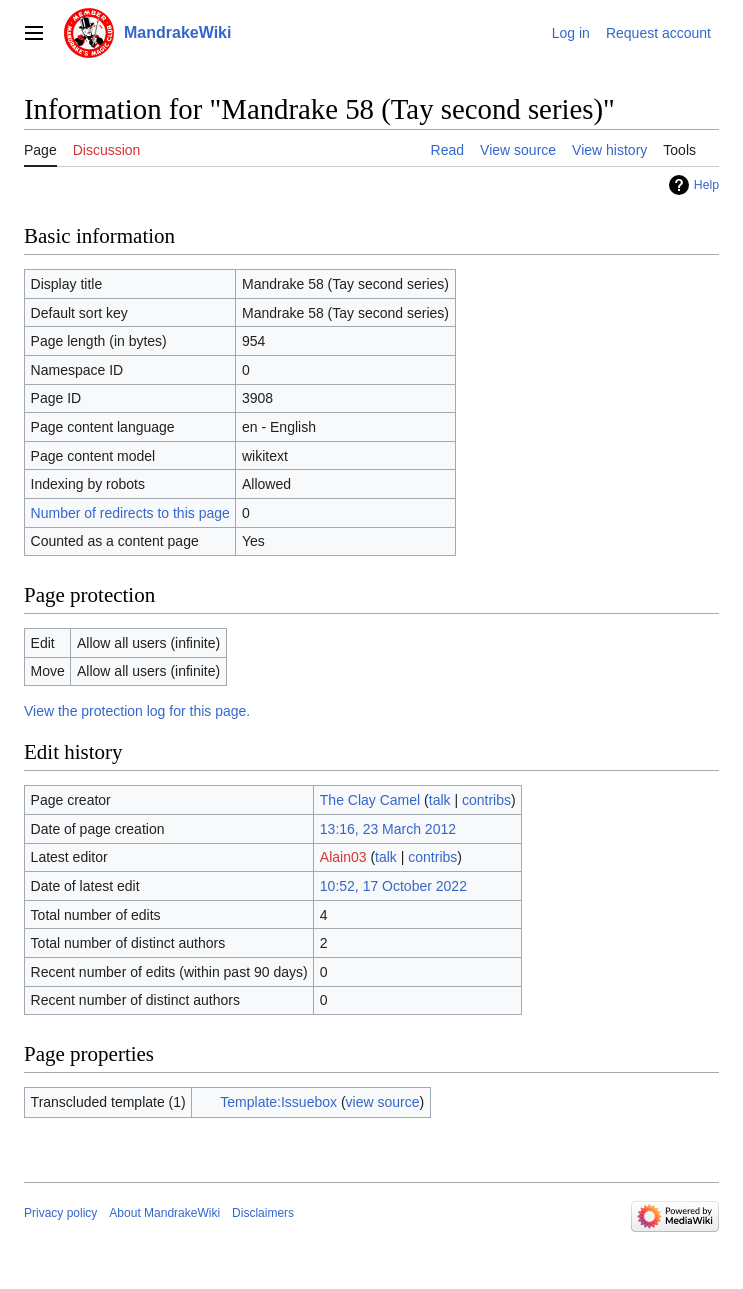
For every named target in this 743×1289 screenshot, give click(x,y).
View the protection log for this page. (137, 711)
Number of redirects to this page (130, 513)
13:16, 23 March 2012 (388, 829)
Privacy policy (60, 1213)
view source (383, 1102)
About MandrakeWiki (164, 1213)
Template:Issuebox (278, 1102)
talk (440, 800)
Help (706, 185)
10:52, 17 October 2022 (393, 886)
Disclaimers (263, 1213)
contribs (486, 800)
